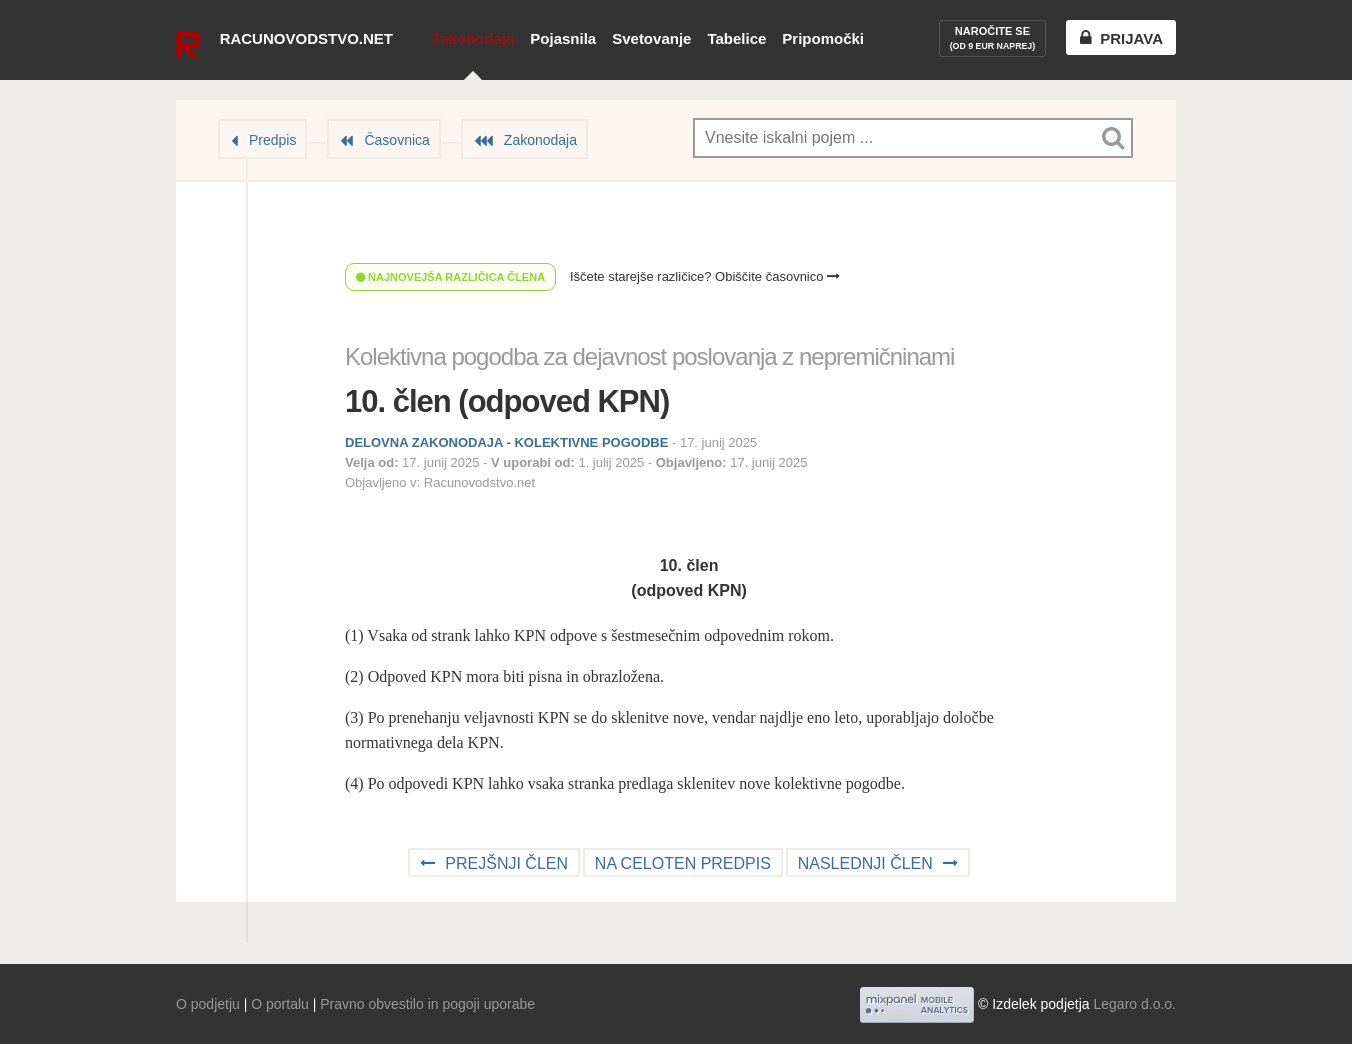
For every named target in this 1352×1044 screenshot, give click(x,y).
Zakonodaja (472, 38)
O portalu (280, 1004)
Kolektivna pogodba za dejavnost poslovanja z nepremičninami (649, 356)
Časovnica (396, 140)
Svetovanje (651, 38)
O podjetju (208, 1004)
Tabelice (736, 38)
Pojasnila (563, 38)
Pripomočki (823, 38)
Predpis (272, 140)
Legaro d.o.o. (1134, 1004)
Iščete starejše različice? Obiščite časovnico (705, 276)
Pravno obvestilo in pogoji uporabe (427, 1004)
